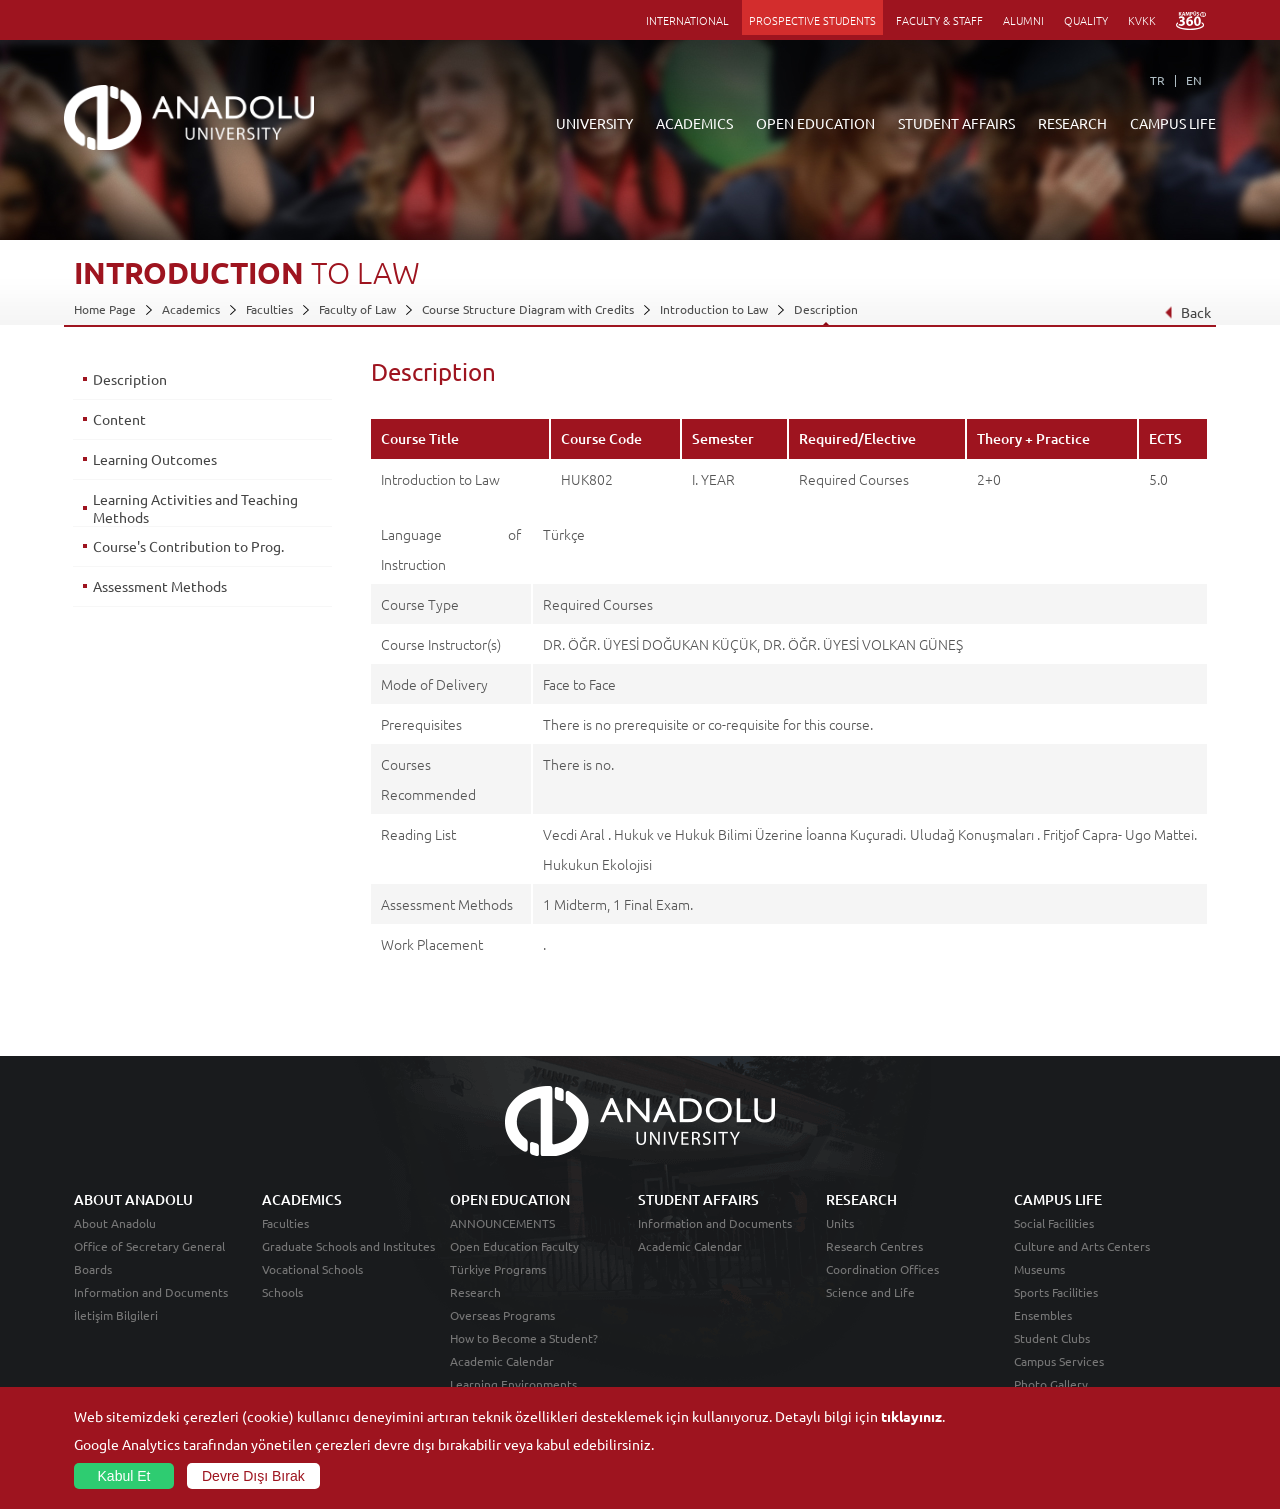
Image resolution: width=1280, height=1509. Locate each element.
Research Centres (874, 1246)
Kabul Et (124, 1476)
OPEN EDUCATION (815, 123)
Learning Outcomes (155, 459)
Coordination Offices (882, 1269)
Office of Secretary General (149, 1246)
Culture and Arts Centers (1082, 1246)
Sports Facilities (1056, 1292)
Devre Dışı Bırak (253, 1476)
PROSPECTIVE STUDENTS (812, 20)
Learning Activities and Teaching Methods (195, 508)
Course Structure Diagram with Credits (528, 309)
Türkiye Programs (498, 1269)
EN (1194, 80)
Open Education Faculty (514, 1246)
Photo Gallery (1051, 1384)
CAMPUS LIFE (1173, 123)
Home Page (105, 309)
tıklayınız (911, 1416)
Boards (93, 1269)
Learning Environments (513, 1384)
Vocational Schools (312, 1269)
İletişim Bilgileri (116, 1315)
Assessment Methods (160, 586)
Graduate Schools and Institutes (348, 1246)
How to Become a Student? (524, 1338)
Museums (1039, 1269)
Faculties (269, 309)
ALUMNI (1023, 20)
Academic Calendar (502, 1361)
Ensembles (1043, 1315)
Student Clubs (1052, 1338)
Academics (191, 309)
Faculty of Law (357, 309)
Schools (282, 1292)
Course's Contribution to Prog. (188, 546)
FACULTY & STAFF (939, 20)
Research (475, 1292)
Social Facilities (1054, 1223)
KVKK (1142, 20)
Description (826, 309)
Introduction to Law (714, 309)
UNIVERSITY (594, 123)
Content (119, 419)
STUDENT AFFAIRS (956, 123)
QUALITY (1086, 20)
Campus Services (1059, 1361)
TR (1157, 80)
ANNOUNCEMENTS (502, 1223)
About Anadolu (115, 1223)
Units (840, 1223)
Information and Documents (151, 1292)
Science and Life (870, 1292)
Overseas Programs (502, 1315)
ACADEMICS (694, 123)
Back (1187, 312)
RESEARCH (1072, 123)
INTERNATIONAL (687, 20)
